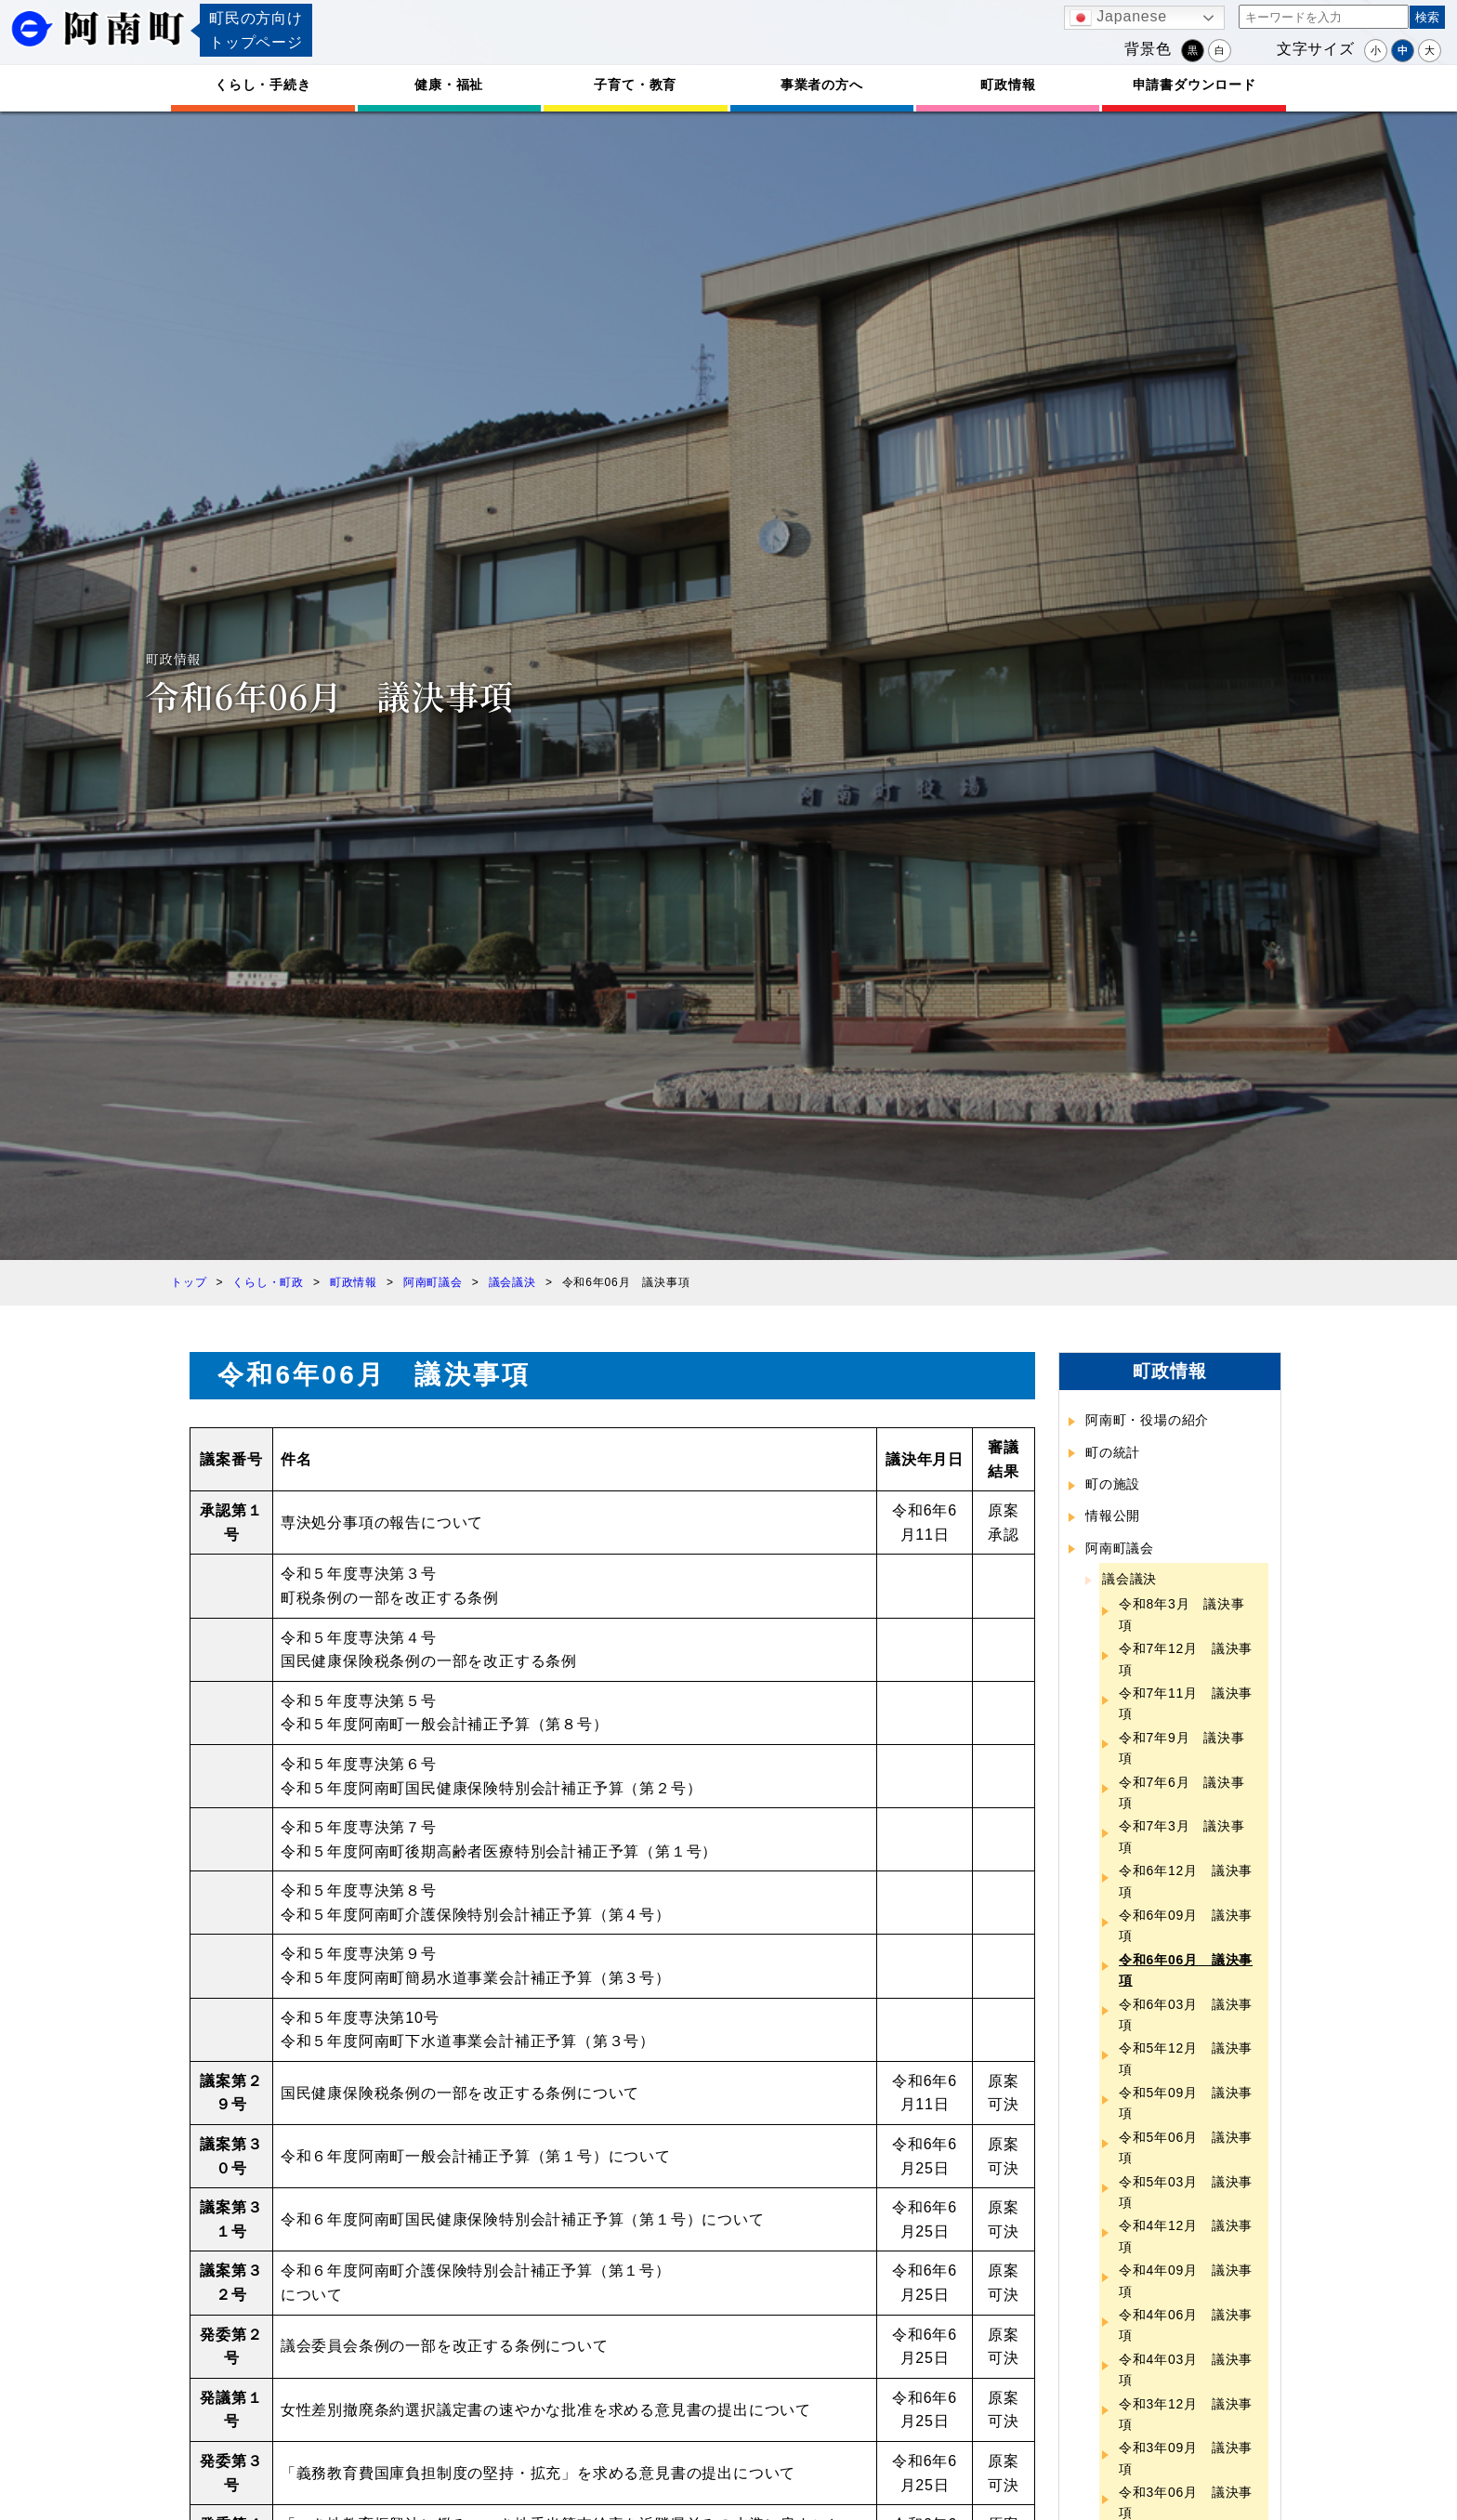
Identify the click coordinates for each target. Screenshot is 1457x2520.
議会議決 (1129, 1578)
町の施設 (1112, 1484)
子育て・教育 (635, 84)
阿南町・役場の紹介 (1147, 1419)
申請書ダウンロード (1194, 84)
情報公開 (1112, 1515)
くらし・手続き (263, 84)
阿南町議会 (1119, 1548)
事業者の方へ (822, 84)
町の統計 (1112, 1452)
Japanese (1118, 18)
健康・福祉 (448, 84)
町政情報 (1007, 84)
